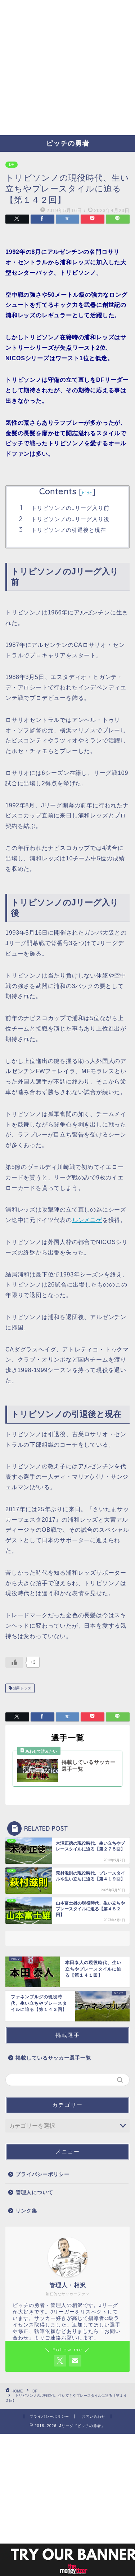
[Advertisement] (67, 67)
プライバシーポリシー (42, 2174)
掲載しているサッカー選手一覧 (53, 2058)
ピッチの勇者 (67, 143)
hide (87, 492)
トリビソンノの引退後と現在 (68, 529)
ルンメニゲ (87, 1220)
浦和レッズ (21, 1688)
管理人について (34, 2192)
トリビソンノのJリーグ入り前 (70, 507)
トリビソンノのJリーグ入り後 (70, 519)
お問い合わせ (93, 2416)
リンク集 (26, 2211)
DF (11, 165)
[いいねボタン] (14, 1662)
